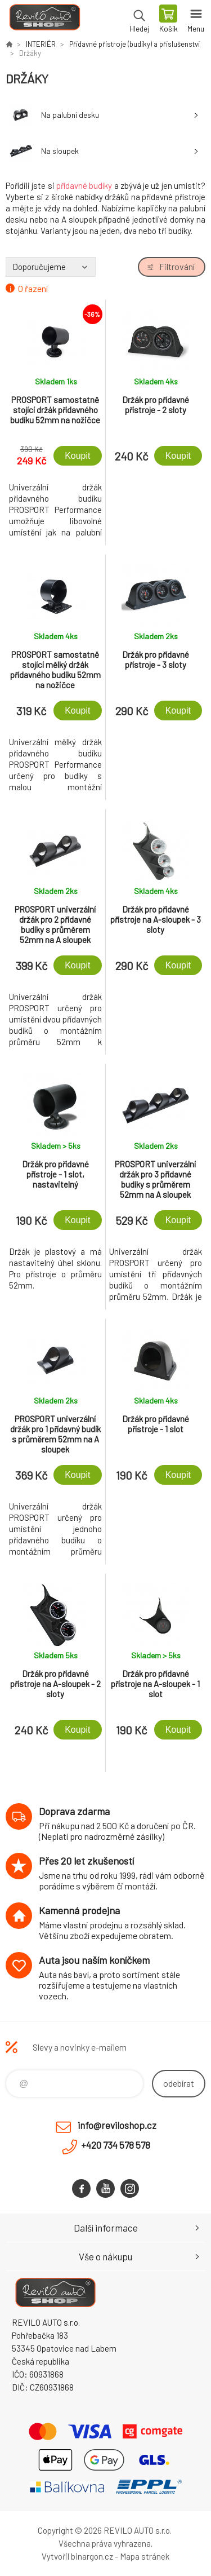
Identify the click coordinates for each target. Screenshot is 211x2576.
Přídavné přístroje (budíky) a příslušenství (134, 43)
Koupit (77, 456)
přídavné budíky (84, 185)
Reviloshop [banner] (44, 19)
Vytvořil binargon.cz (77, 2556)
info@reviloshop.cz (117, 2125)
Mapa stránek (144, 2556)
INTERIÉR (41, 43)
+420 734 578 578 (115, 2144)
